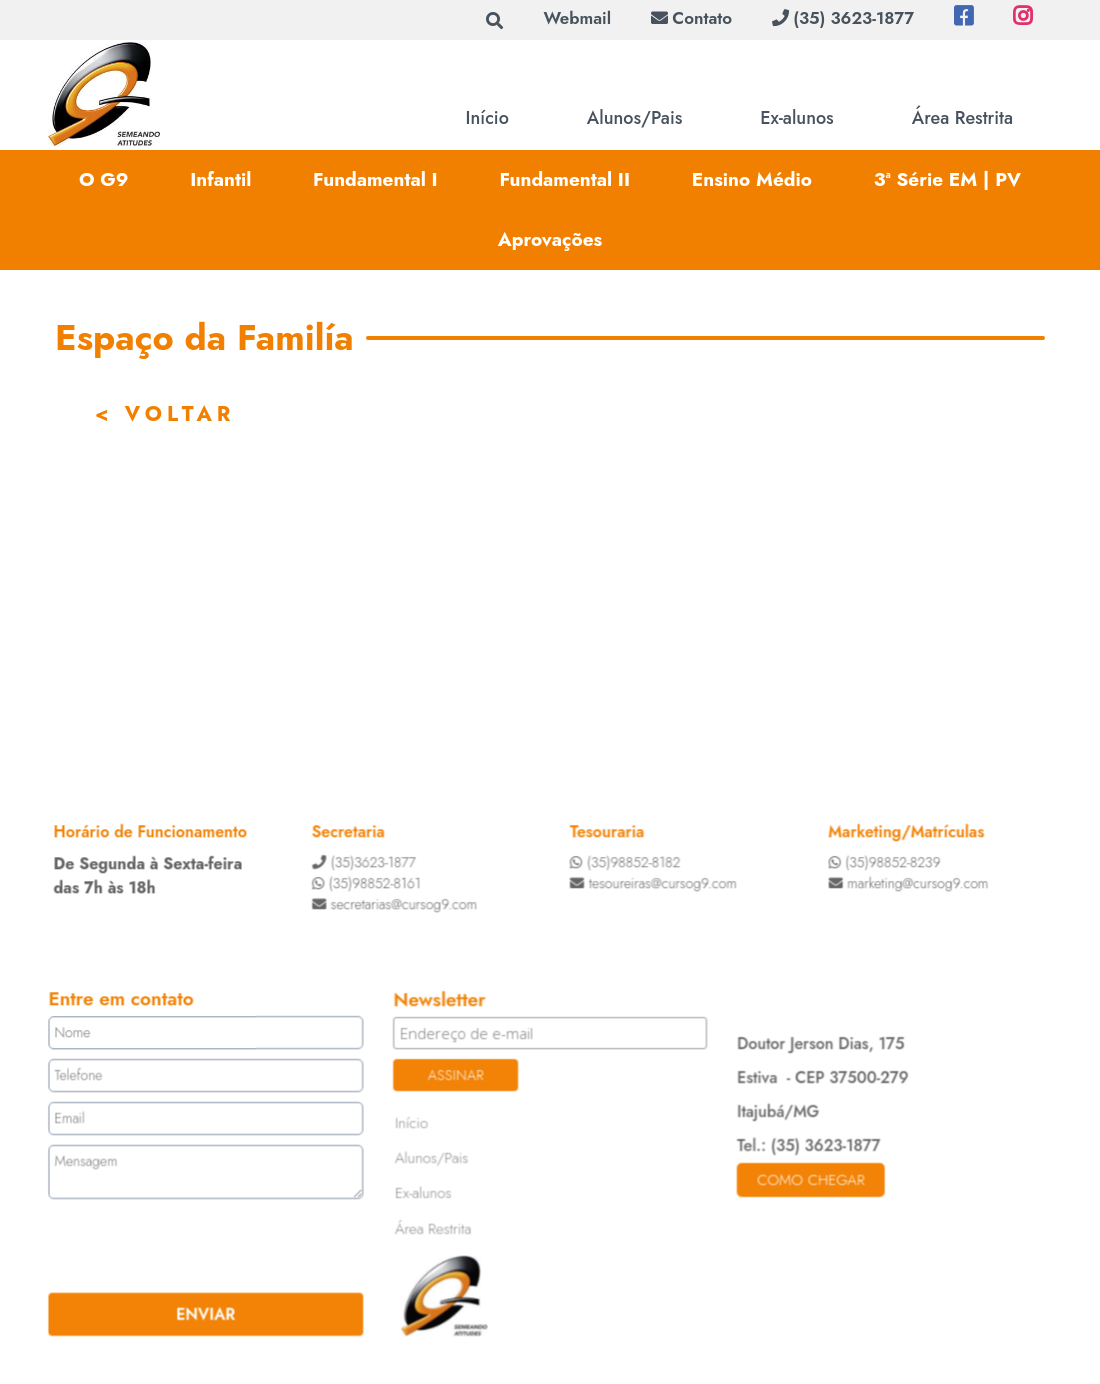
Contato (691, 18)
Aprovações (550, 239)
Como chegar (808, 1179)
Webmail (577, 18)
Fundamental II (564, 179)
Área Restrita (962, 118)
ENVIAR (208, 1311)
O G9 (103, 179)
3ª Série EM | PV (947, 179)
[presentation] (173, 1245)
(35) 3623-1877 (843, 18)
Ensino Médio (752, 179)
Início (487, 118)
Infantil (220, 179)
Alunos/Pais (635, 118)
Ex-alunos (796, 118)
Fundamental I (375, 179)
